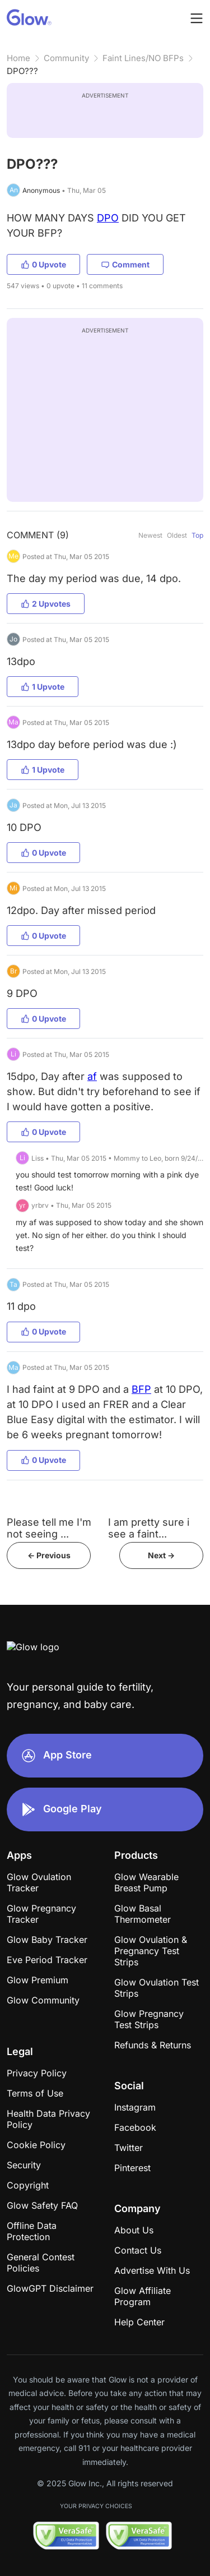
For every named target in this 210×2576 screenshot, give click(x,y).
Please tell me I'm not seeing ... (49, 1528)
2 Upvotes (46, 603)
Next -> (161, 1555)
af (92, 1076)
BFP (141, 1389)
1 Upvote (42, 686)
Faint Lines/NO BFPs (143, 58)
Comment (125, 264)
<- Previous (49, 1555)
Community (66, 58)
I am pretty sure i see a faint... (148, 1528)
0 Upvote (43, 264)
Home (18, 58)
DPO (108, 218)
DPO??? (22, 71)
